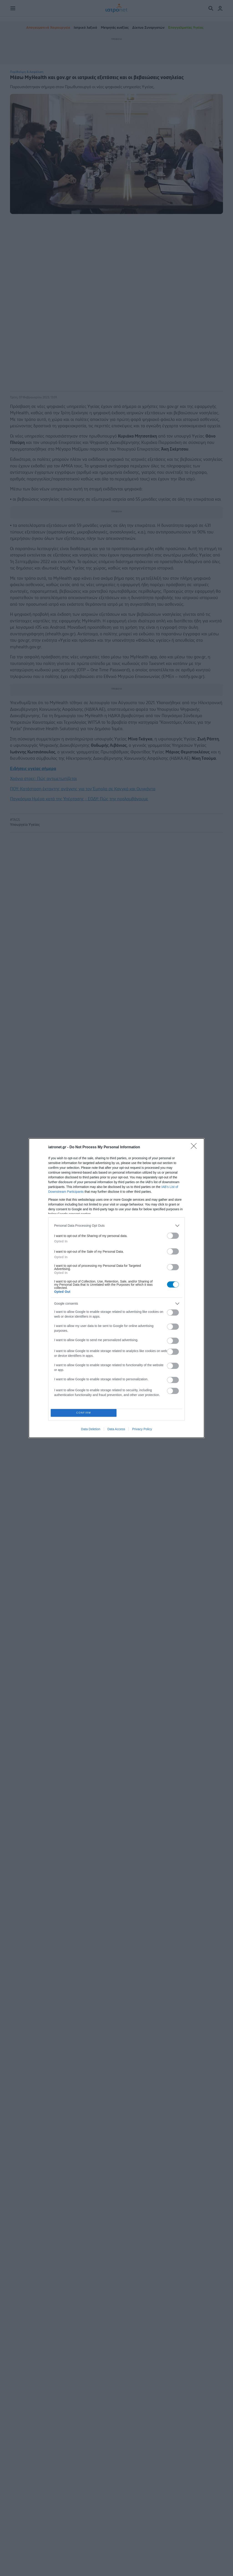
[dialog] (116, 1288)
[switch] (173, 1236)
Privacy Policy (142, 1429)
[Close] (195, 1147)
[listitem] (116, 1225)
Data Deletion (90, 1429)
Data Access (116, 1429)
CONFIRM (83, 1412)
